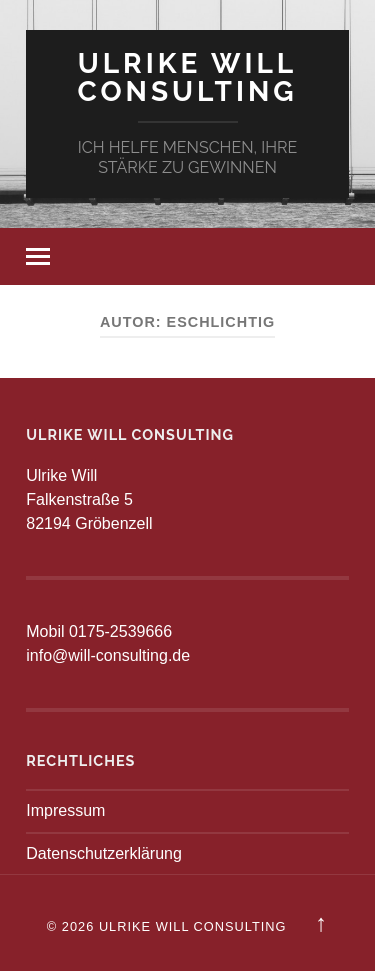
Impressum (65, 810)
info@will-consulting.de (108, 655)
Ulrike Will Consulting (187, 77)
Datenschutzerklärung (104, 853)
